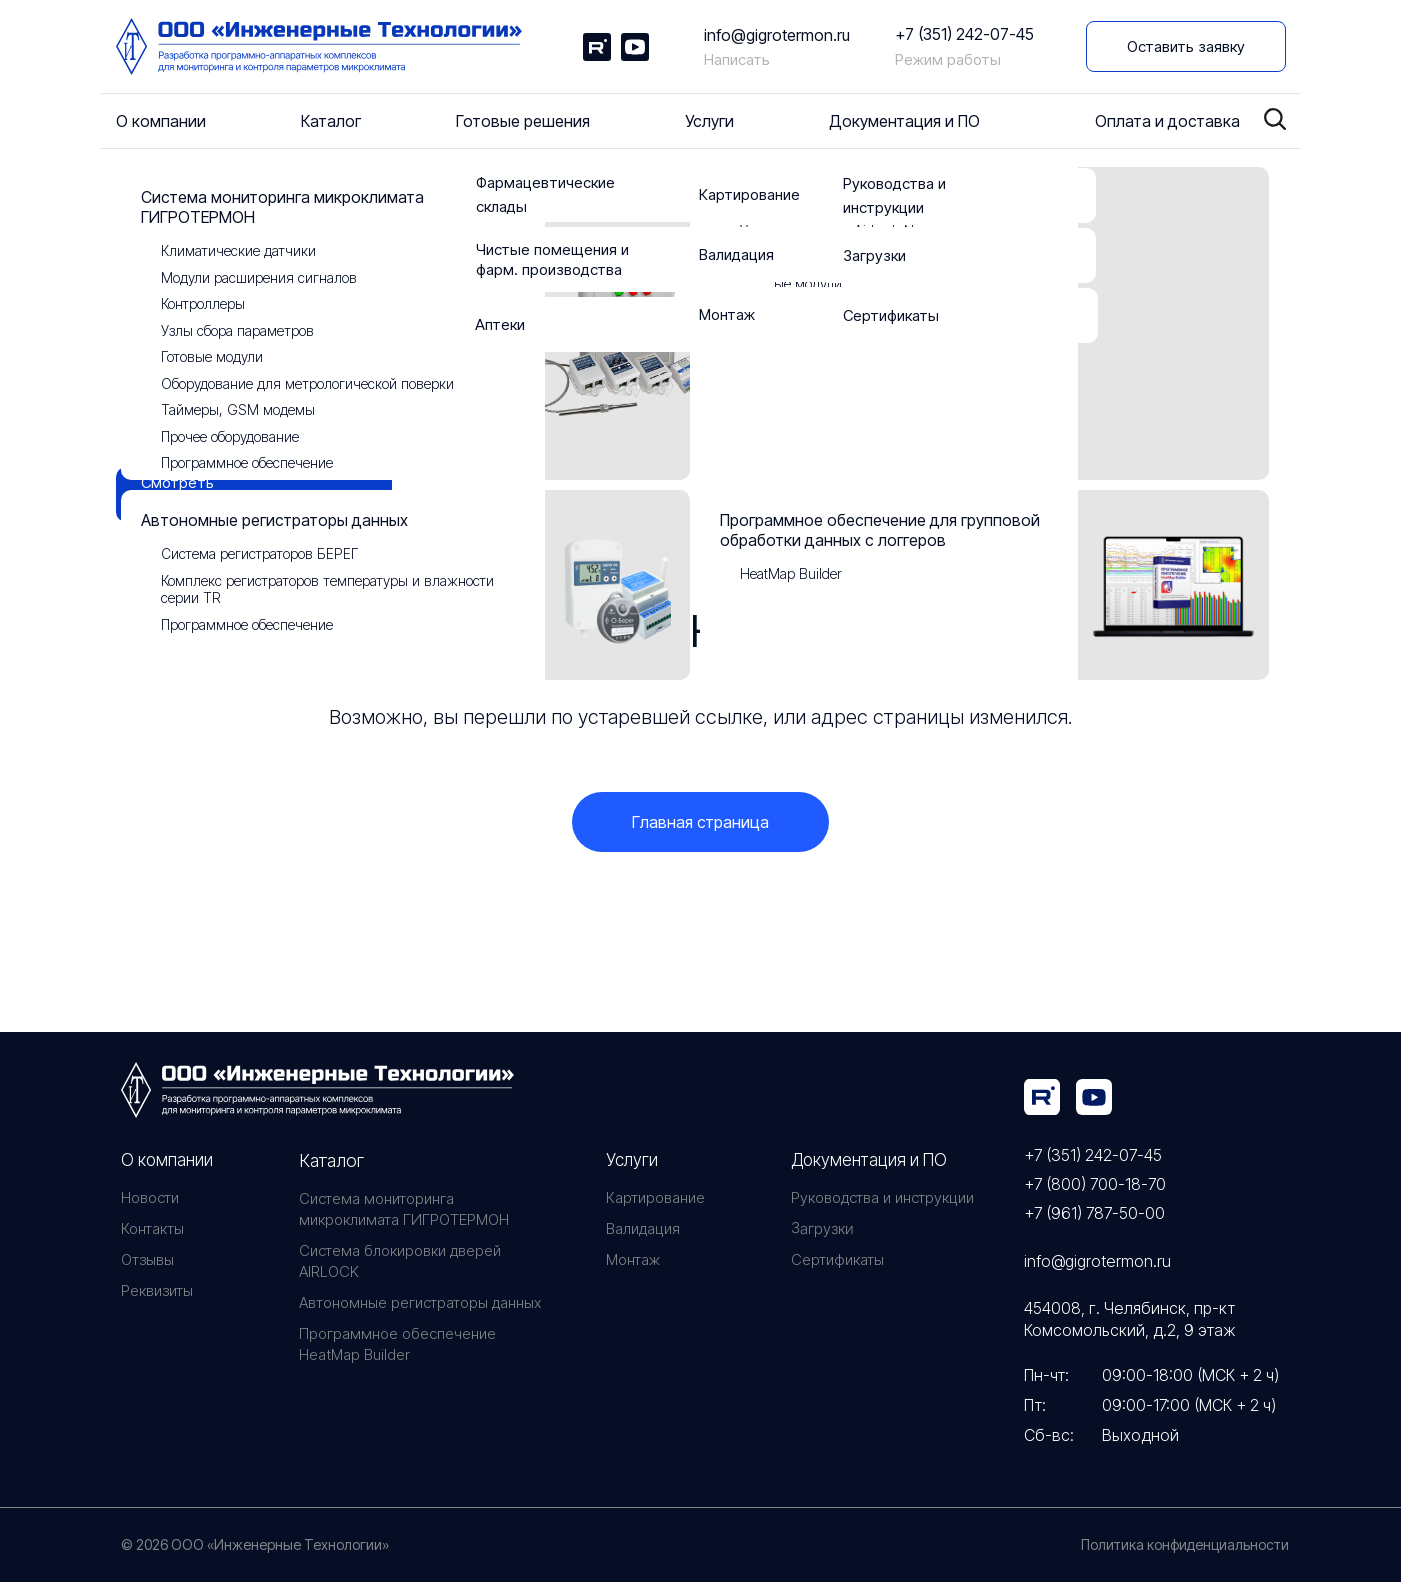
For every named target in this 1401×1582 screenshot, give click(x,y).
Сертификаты (837, 1259)
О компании (167, 1160)
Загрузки (821, 1229)
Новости (150, 1197)
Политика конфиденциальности (1185, 1544)
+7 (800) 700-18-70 (1095, 1184)
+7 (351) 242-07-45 (964, 34)
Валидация (643, 1228)
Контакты (152, 1228)
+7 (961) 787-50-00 (1094, 1213)
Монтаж (633, 1259)
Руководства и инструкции (882, 1197)
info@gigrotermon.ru (777, 35)
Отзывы (147, 1259)
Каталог (331, 1160)
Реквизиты (157, 1290)
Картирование (655, 1197)
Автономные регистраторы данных (420, 1302)
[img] (1042, 1097)
